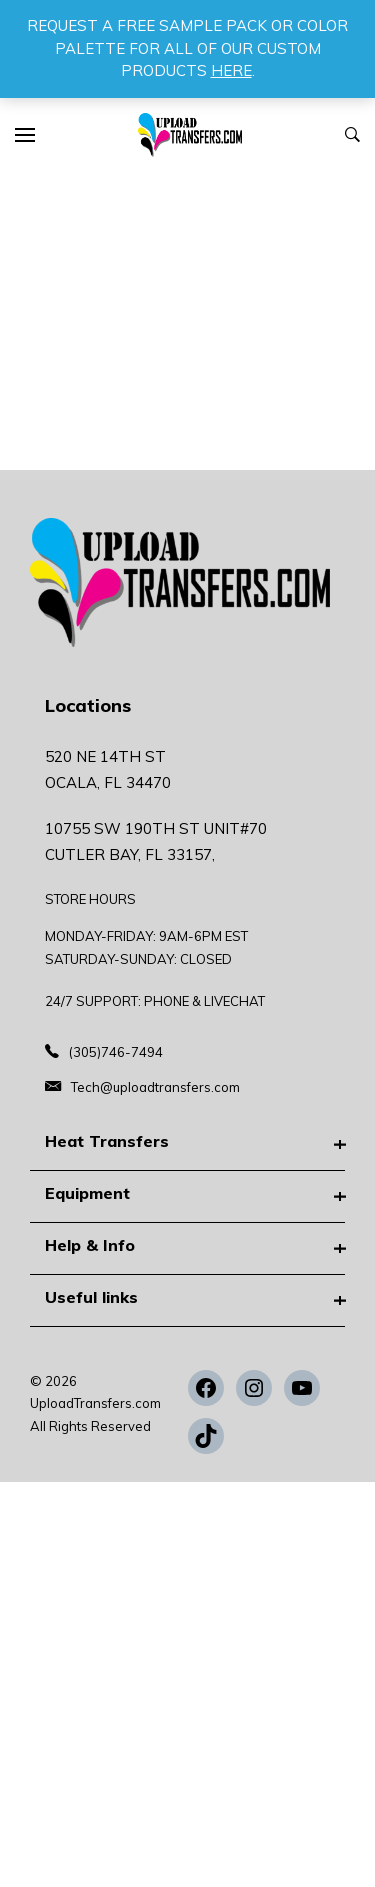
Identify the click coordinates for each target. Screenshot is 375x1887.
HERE (231, 70)
